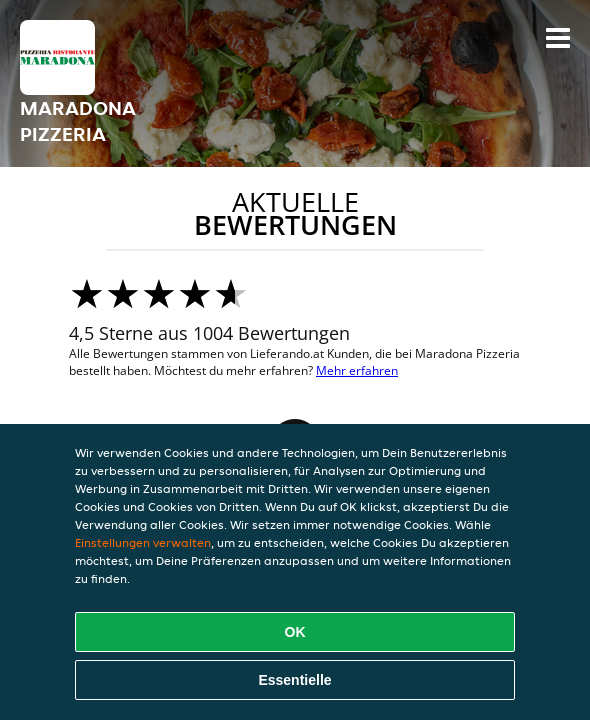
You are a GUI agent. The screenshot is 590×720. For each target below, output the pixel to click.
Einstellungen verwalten (143, 542)
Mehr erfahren (357, 370)
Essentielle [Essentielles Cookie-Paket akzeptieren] (294, 680)
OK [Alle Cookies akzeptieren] (295, 632)
